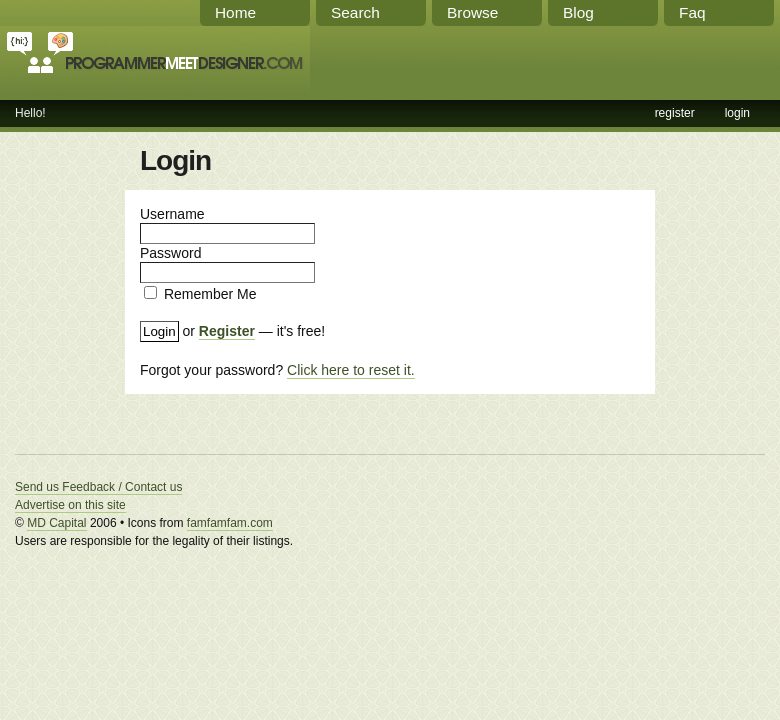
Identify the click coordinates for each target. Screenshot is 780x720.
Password (170, 253)
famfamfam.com (230, 523)
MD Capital (56, 523)
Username (172, 214)
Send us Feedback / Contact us (98, 487)
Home (235, 12)
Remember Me (210, 294)
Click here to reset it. (351, 370)
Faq (692, 12)
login (737, 113)
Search (355, 12)
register (675, 113)
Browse (472, 12)
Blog (578, 12)
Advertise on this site (70, 505)
